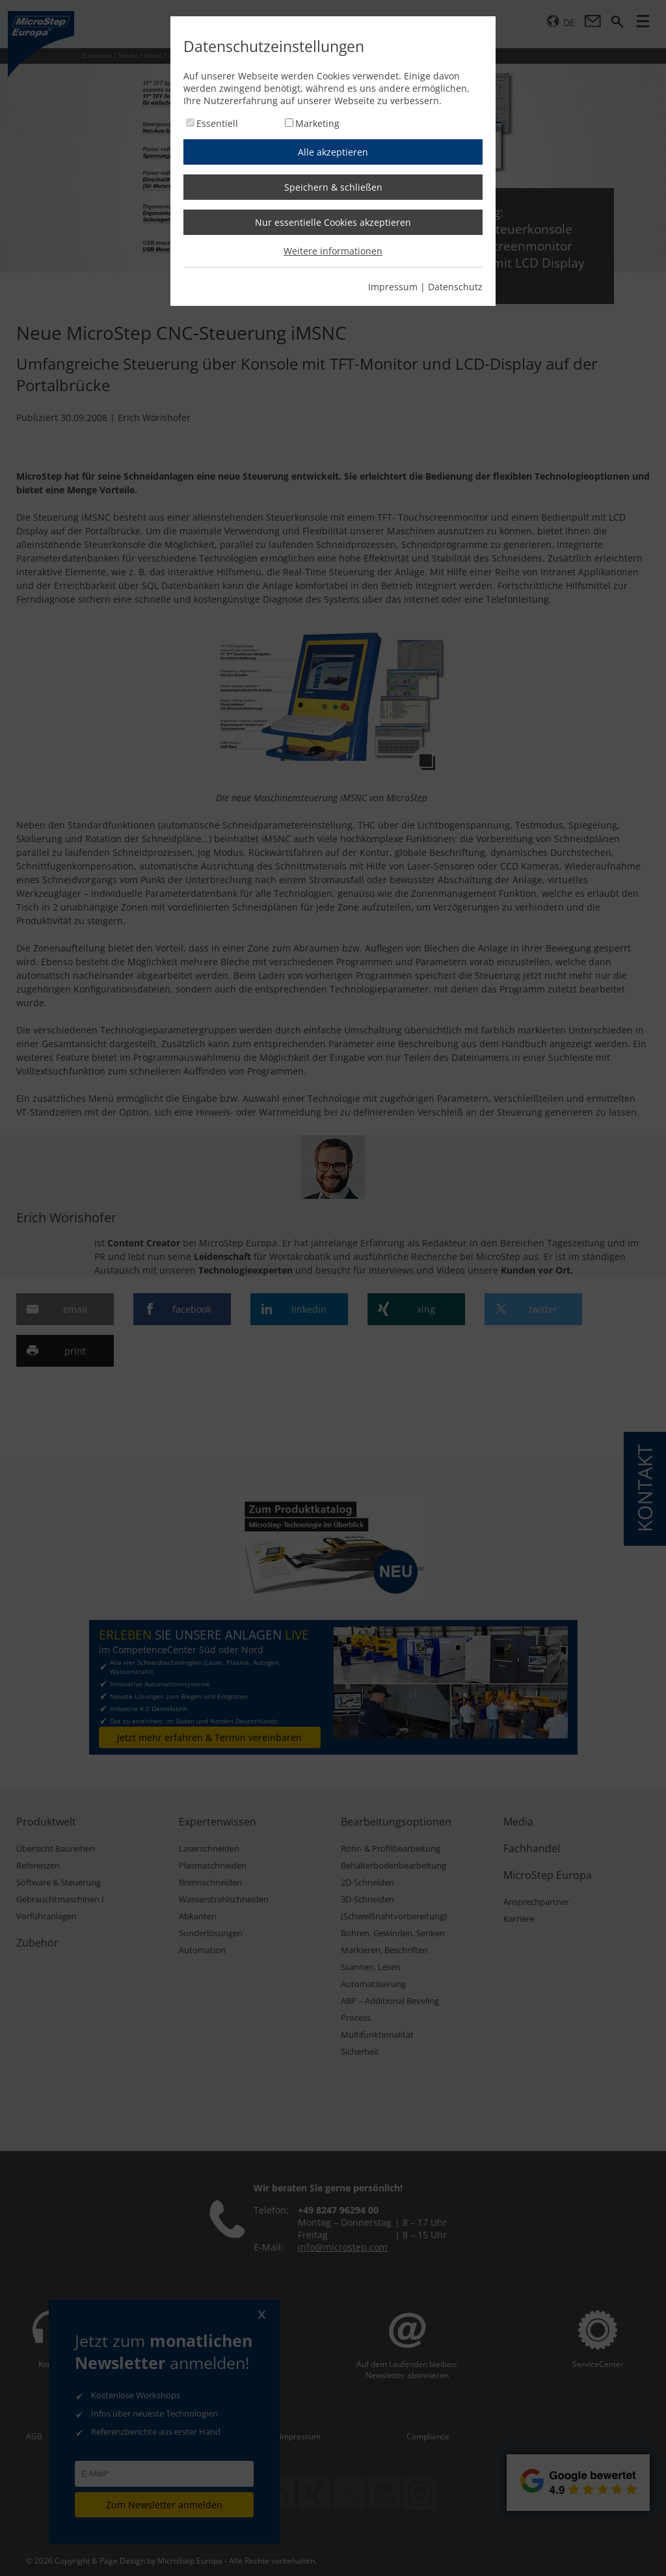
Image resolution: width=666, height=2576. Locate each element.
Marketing (317, 123)
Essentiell (217, 123)
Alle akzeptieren (333, 152)
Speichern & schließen (333, 187)
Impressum (393, 287)
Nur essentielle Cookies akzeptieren (333, 222)
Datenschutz (455, 287)
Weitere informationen (333, 251)
